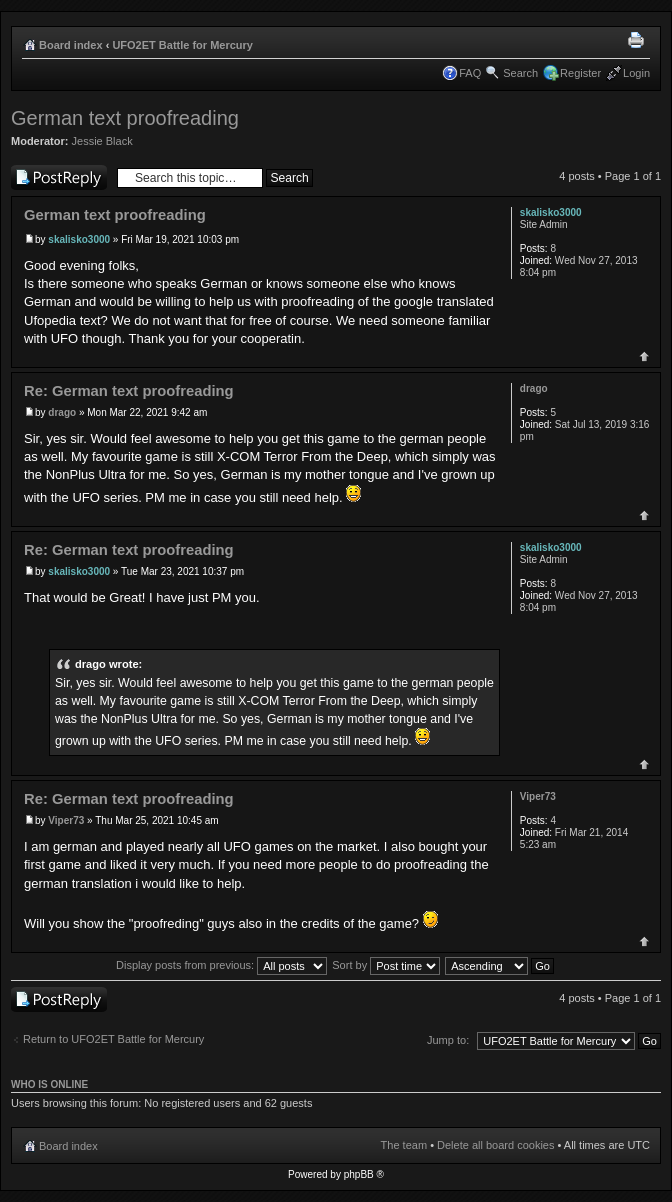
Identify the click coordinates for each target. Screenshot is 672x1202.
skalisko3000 (79, 239)
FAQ (470, 73)
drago (62, 412)
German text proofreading (125, 118)
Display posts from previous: (221, 965)
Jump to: (448, 1040)
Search (520, 73)
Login (636, 73)
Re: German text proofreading (129, 391)
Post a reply (59, 177)
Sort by (386, 965)
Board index (71, 45)
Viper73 (66, 820)
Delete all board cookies (495, 1145)
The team (404, 1145)
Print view (639, 41)
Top (644, 356)
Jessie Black (102, 141)
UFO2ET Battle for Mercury (182, 45)
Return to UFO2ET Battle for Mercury (113, 1039)
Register (580, 73)
